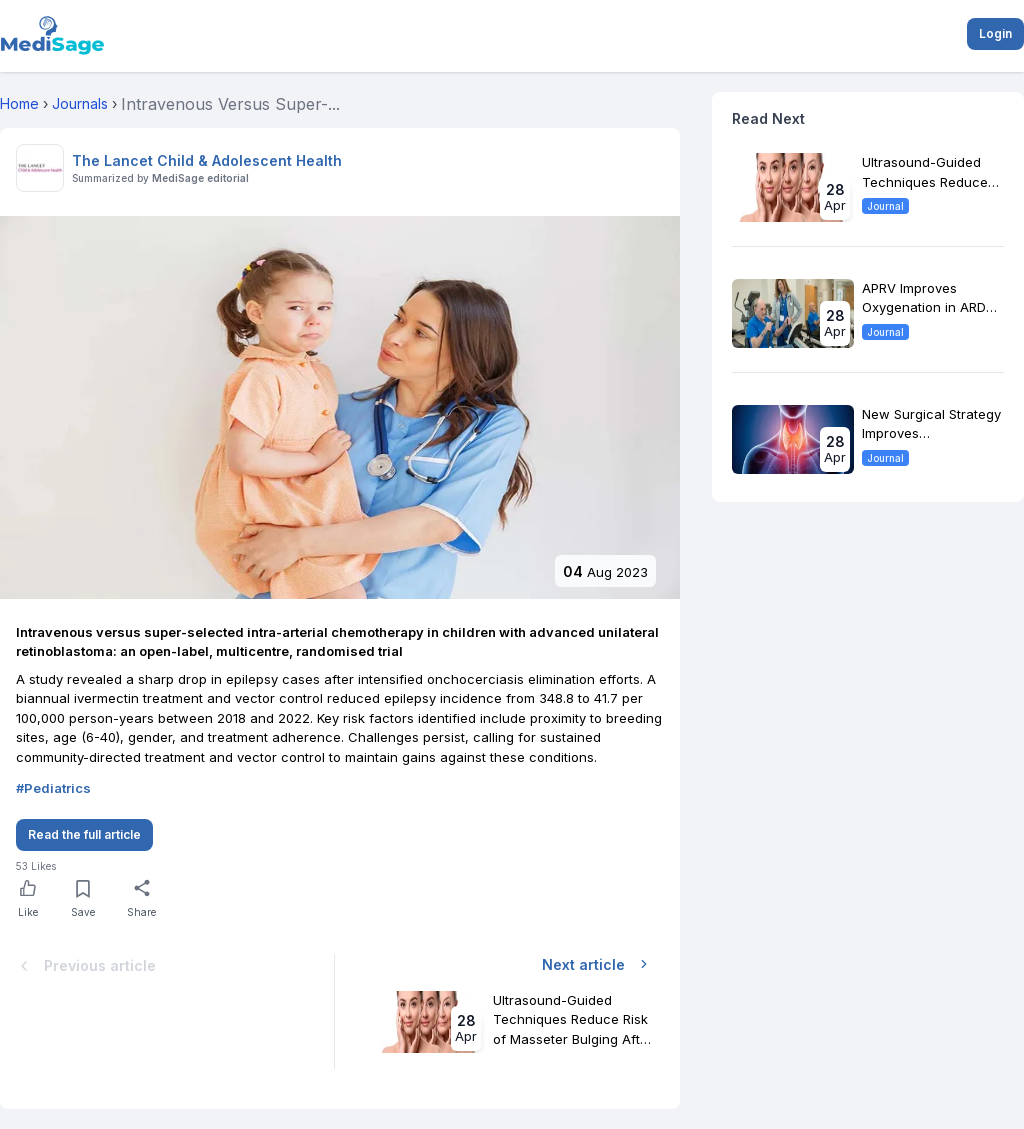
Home (19, 103)
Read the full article (84, 834)
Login (995, 33)
